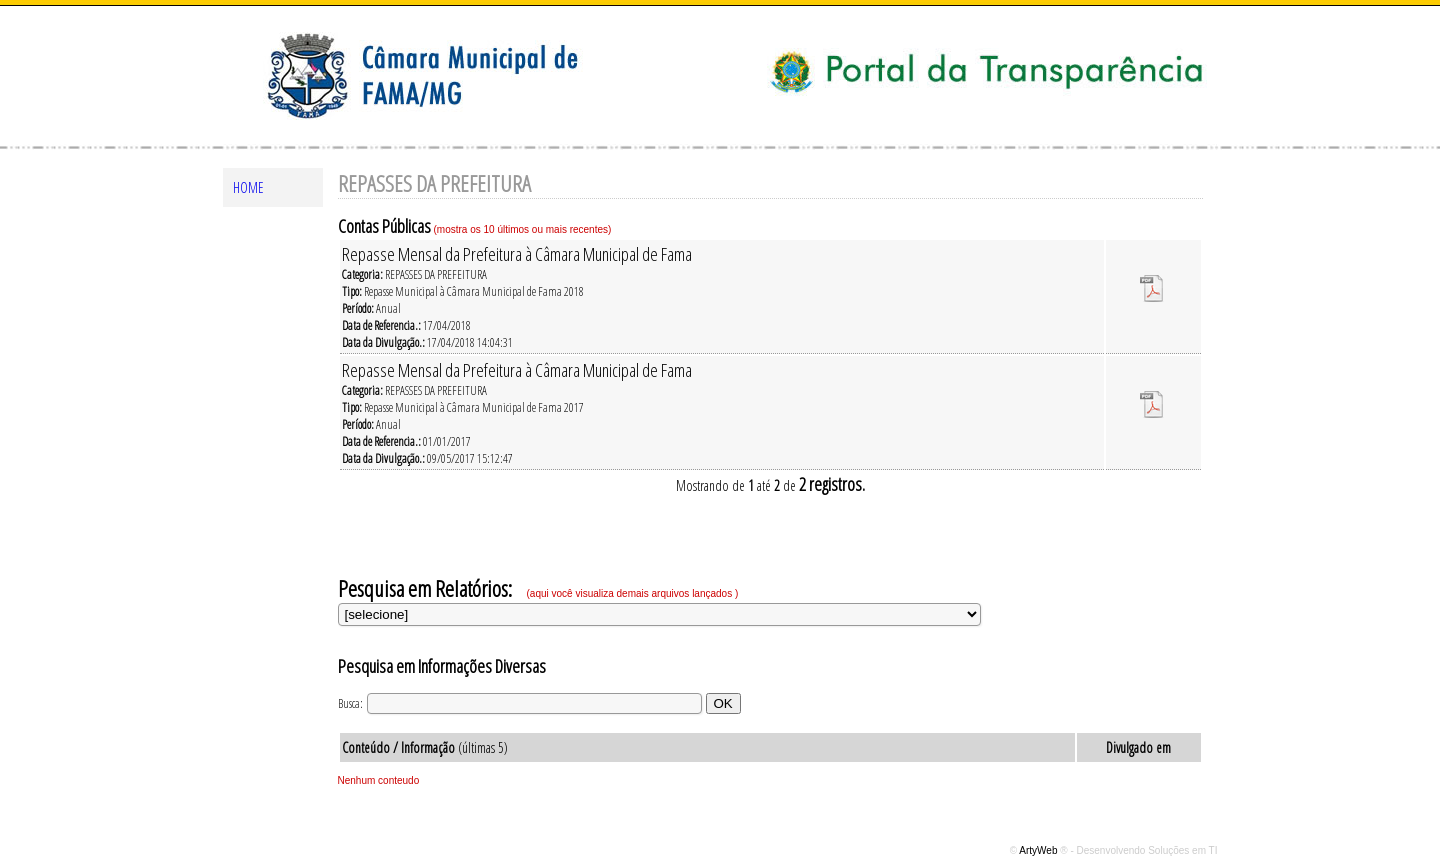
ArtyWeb (1039, 850)
